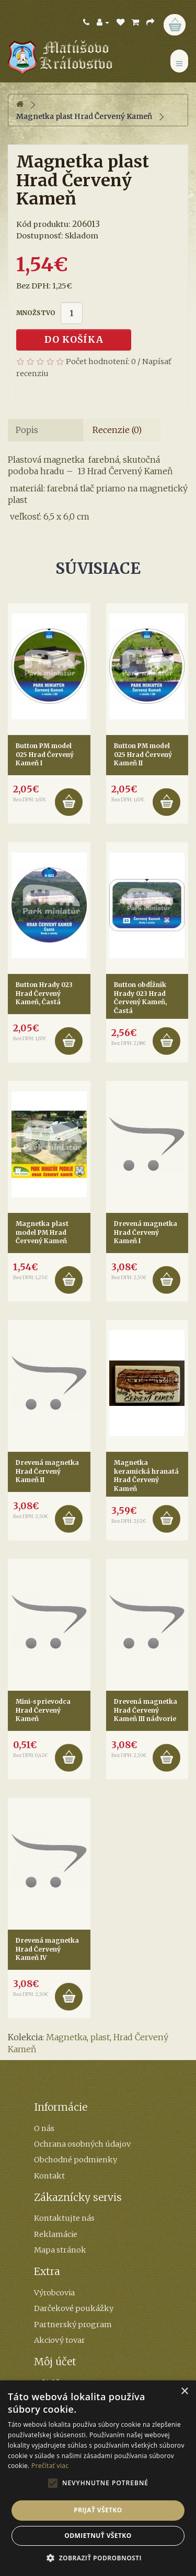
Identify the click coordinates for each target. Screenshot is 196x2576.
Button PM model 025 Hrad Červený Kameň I (45, 754)
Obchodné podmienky (75, 2159)
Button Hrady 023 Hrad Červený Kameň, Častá (44, 993)
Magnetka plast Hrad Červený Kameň (84, 116)
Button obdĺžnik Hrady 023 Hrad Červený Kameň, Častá (140, 998)
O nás (44, 2128)
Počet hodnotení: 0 (101, 361)
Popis (27, 430)
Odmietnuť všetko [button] (97, 2535)
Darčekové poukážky (73, 2308)
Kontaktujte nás (64, 2218)
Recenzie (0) (117, 430)
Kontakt (49, 2176)
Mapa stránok (60, 2250)
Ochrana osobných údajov (82, 2144)
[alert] (98, 2478)
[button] (98, 2558)
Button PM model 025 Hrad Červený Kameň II (143, 754)
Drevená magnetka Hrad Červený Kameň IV (47, 1948)
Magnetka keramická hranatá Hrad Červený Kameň (146, 1475)
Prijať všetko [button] (98, 2510)
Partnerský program (73, 2324)
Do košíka (73, 339)
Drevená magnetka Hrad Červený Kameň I (145, 1232)
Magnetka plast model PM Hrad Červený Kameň (42, 1232)
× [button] (184, 2392)
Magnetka (66, 2037)
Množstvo (35, 313)
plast (100, 2037)
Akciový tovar (59, 2340)
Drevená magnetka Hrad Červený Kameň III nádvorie (145, 1710)
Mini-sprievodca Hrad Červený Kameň (43, 1710)
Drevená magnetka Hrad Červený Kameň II (47, 1471)
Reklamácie (55, 2234)
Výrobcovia (54, 2292)
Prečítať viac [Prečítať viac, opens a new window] (49, 2465)
